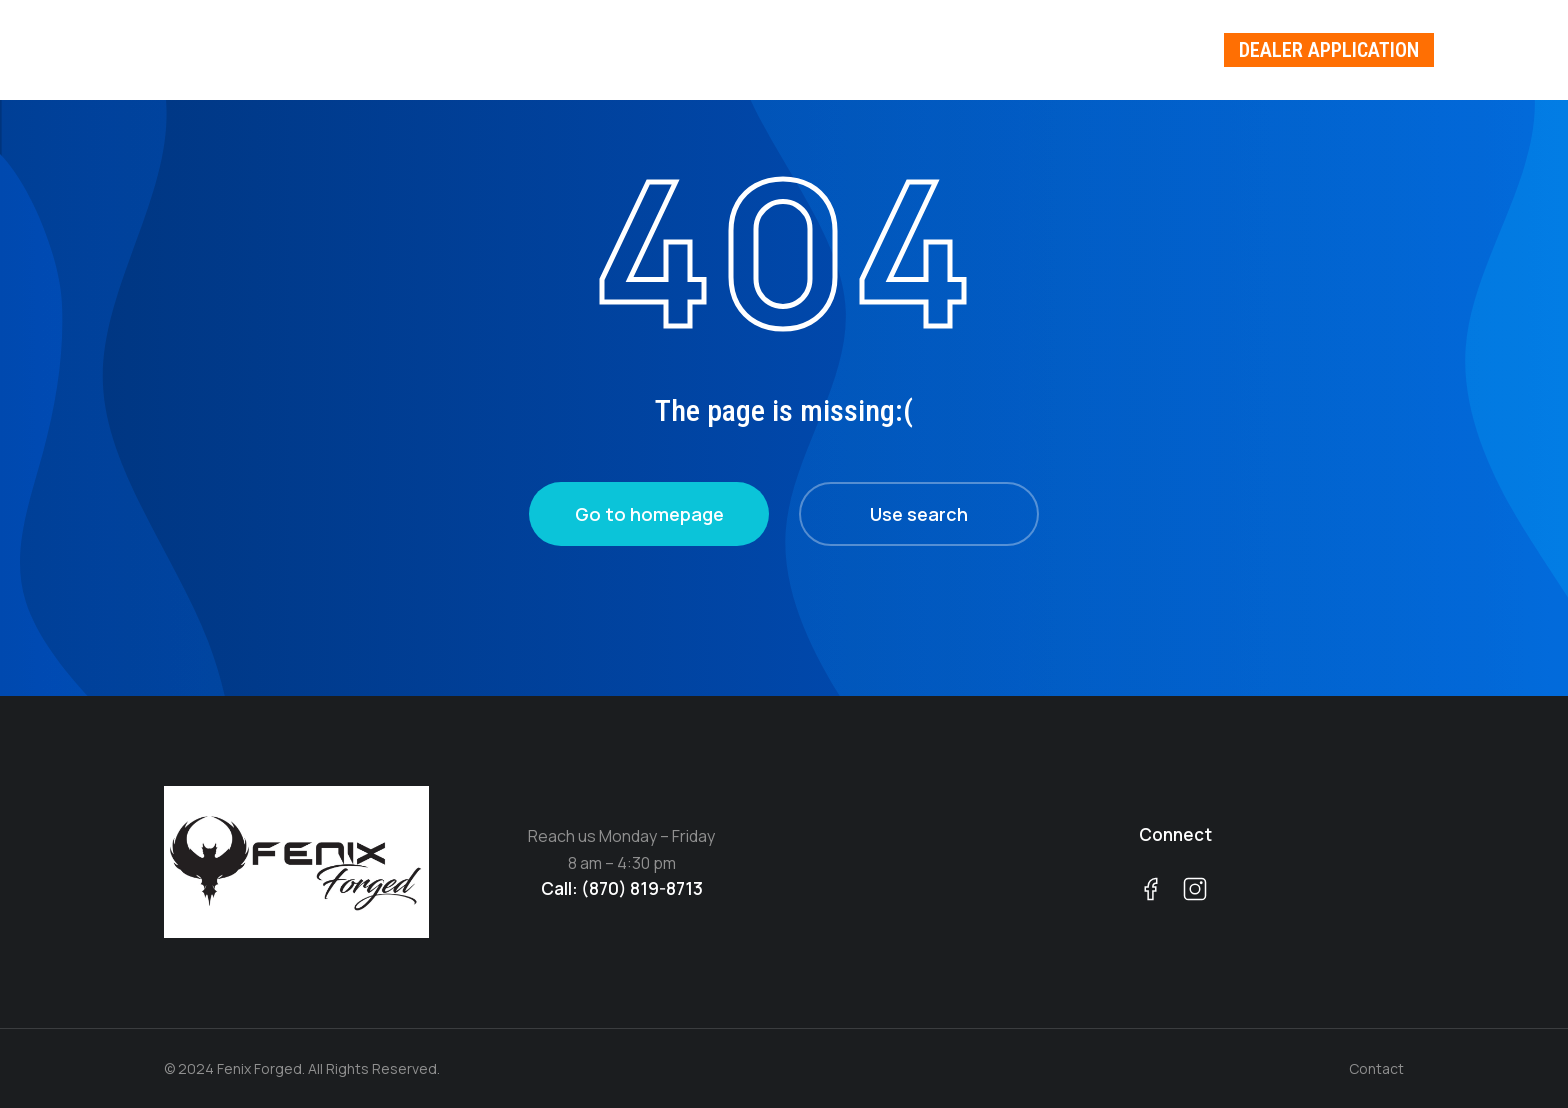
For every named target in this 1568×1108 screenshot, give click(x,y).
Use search (919, 514)
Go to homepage (649, 514)
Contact (1376, 1068)
